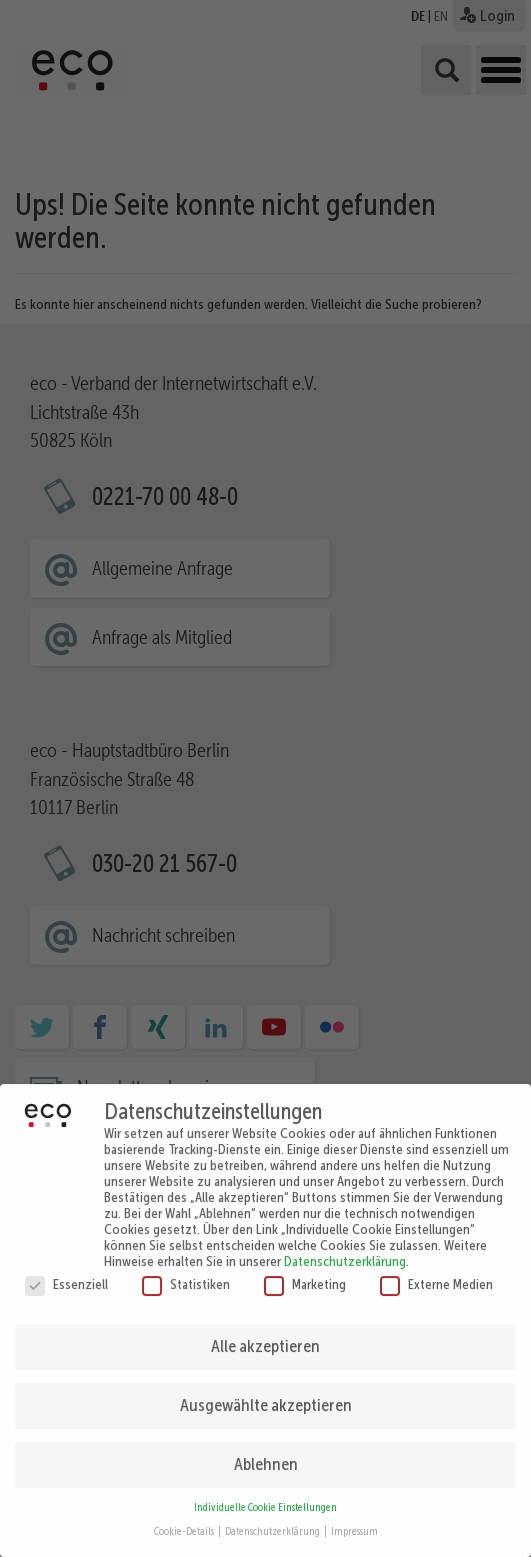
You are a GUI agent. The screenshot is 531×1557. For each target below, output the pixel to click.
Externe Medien (436, 1274)
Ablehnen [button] (266, 1454)
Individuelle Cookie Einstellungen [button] (265, 1497)
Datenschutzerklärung (345, 1251)
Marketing (305, 1274)
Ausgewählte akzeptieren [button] (266, 1395)
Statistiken (186, 1274)
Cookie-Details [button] (185, 1522)
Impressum (354, 1522)
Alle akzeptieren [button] (265, 1336)
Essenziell (66, 1274)
